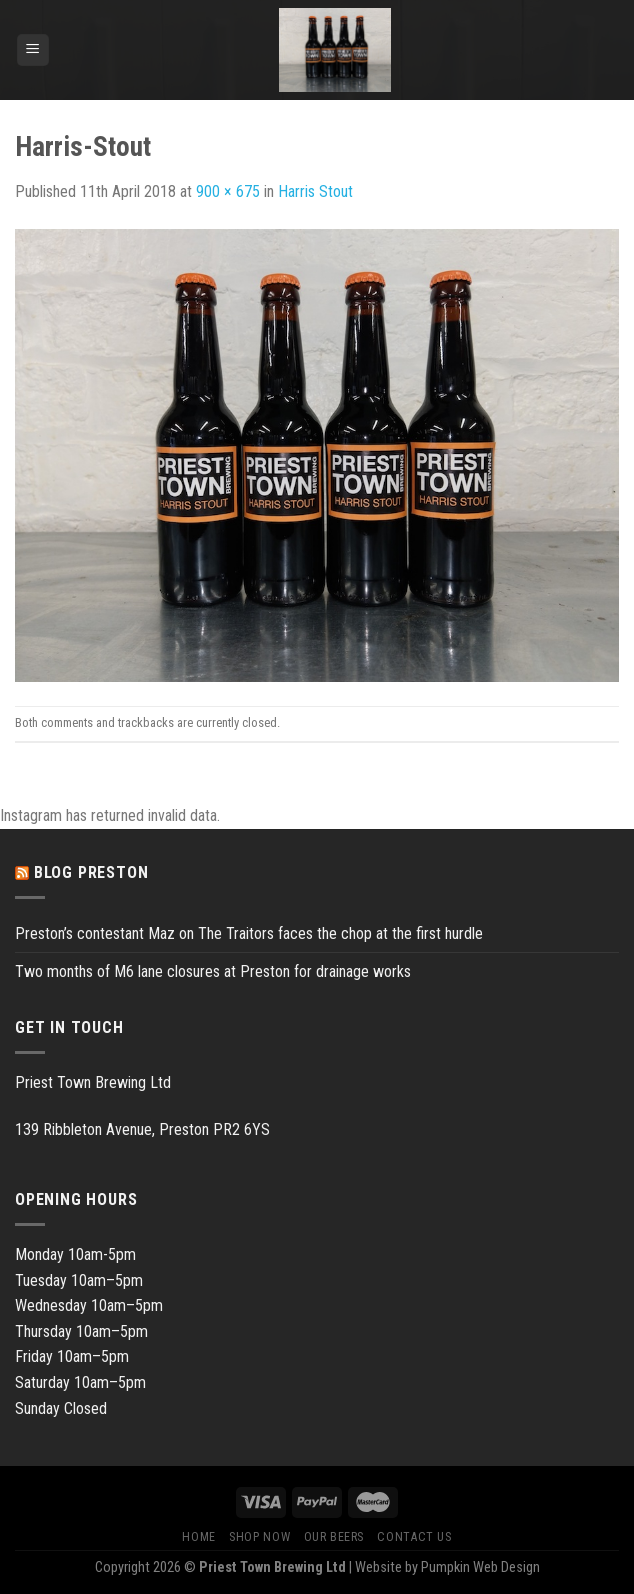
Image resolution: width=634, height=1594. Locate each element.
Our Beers (334, 1537)
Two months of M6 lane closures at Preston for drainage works (213, 971)
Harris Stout (315, 191)
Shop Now (259, 1537)
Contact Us (414, 1537)
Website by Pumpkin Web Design (447, 1567)
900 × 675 (228, 191)
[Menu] (33, 50)
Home (198, 1537)
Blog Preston (91, 872)
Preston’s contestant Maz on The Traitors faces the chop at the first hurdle (249, 933)
